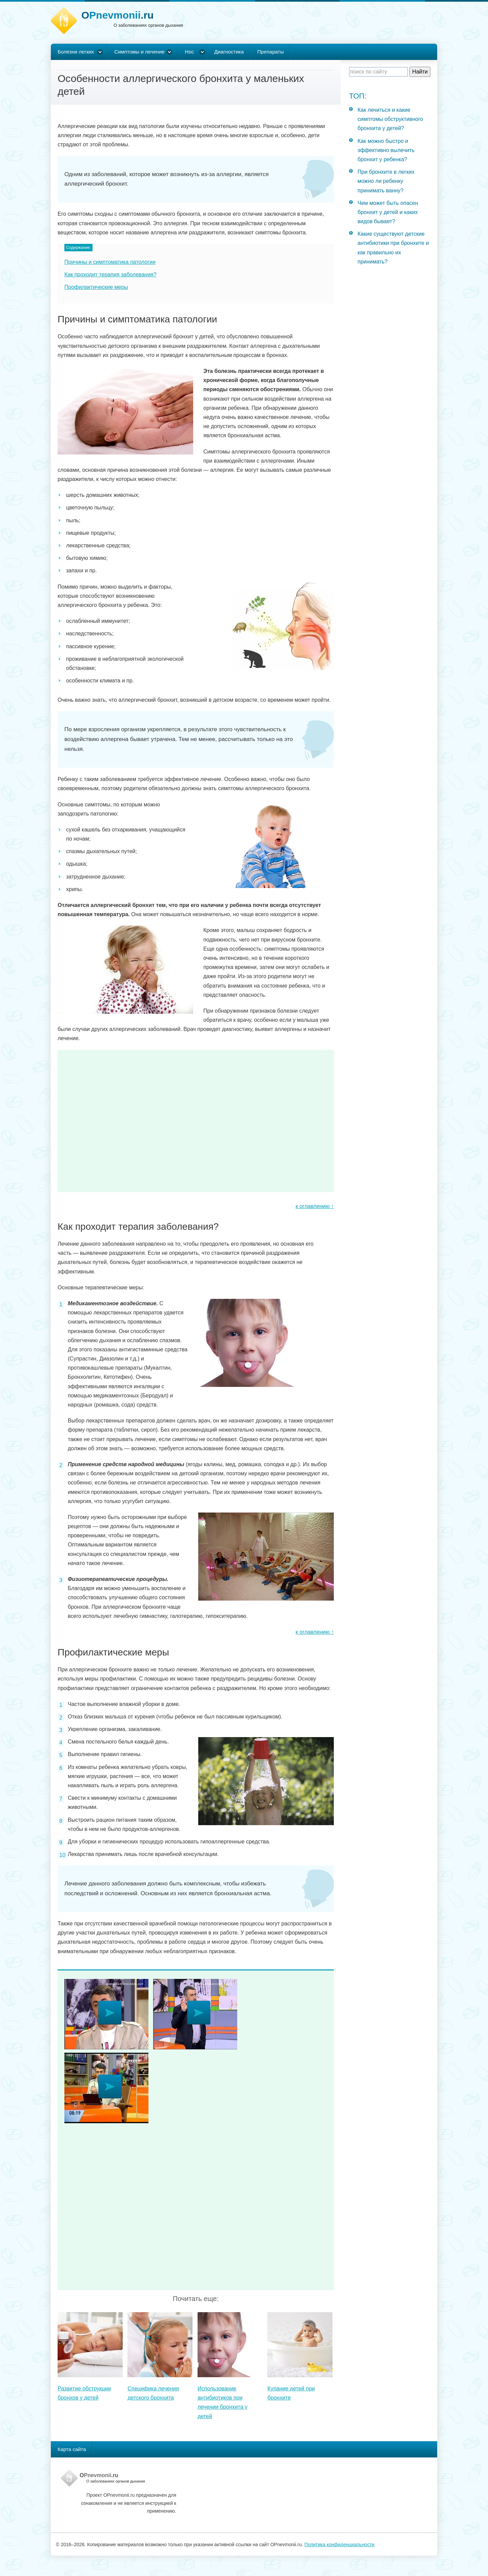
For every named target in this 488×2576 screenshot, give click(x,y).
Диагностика (229, 52)
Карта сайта (72, 2449)
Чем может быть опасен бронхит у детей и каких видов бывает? (388, 212)
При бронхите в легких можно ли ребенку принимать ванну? (386, 181)
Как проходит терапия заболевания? (110, 274)
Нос (189, 52)
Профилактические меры (96, 287)
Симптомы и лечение (139, 52)
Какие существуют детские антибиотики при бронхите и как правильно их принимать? (393, 248)
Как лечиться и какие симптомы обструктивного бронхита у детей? (390, 119)
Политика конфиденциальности (339, 2544)
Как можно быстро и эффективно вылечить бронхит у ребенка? (386, 150)
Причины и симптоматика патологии (110, 262)
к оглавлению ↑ (315, 1206)
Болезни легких (76, 52)
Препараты (270, 52)
